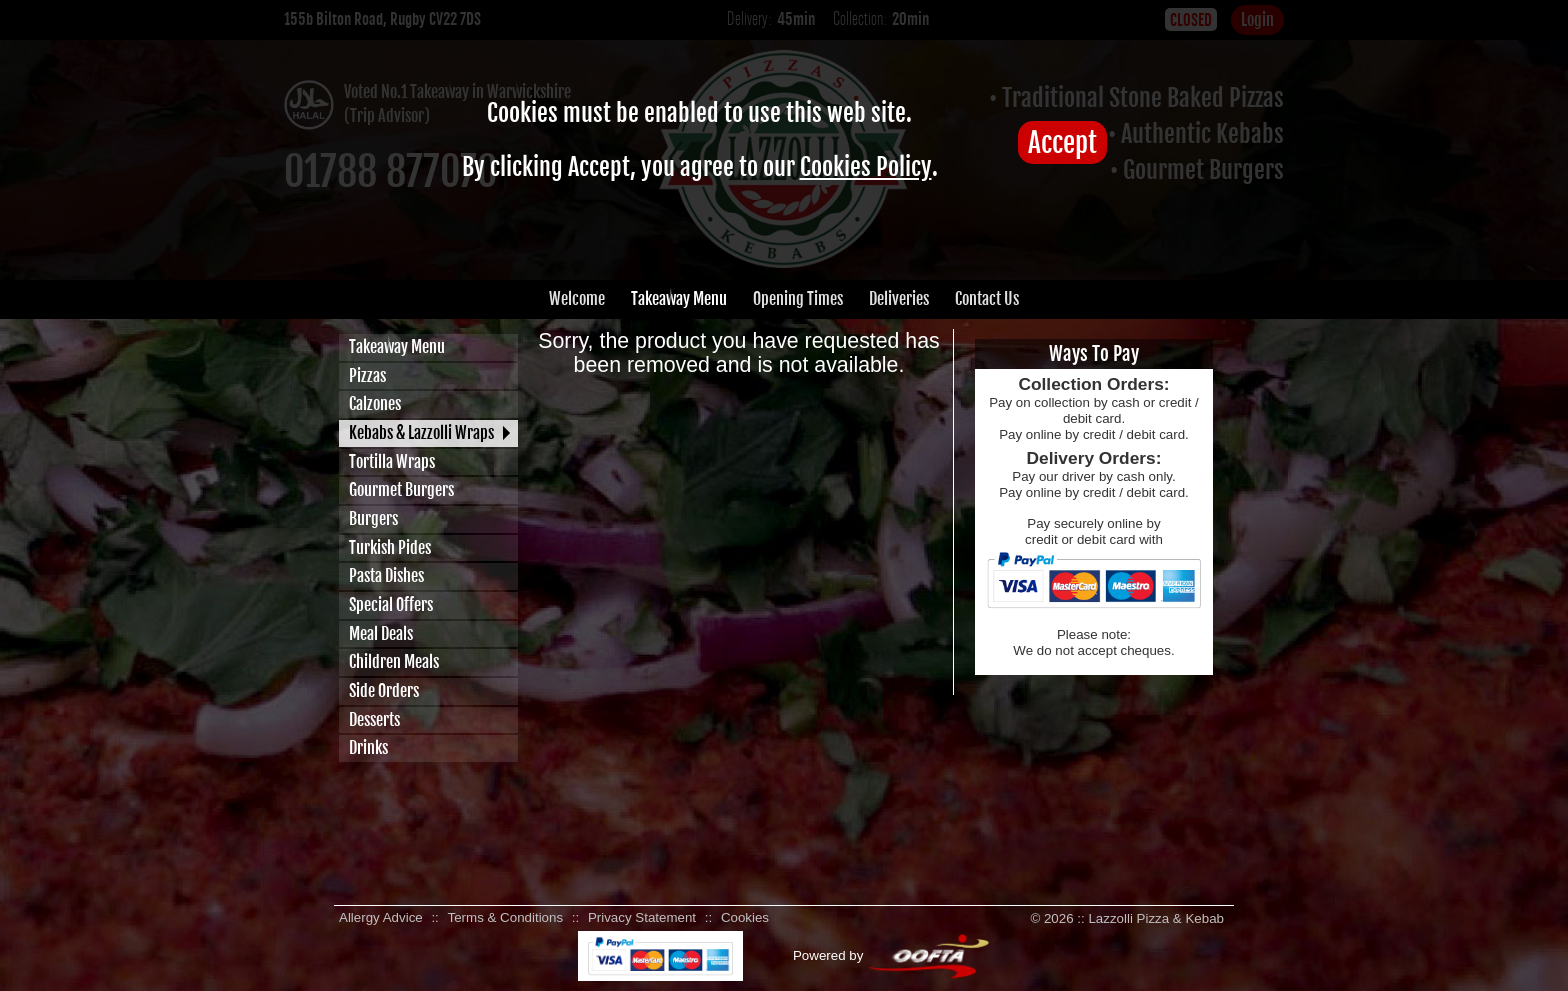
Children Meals (394, 662)
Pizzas (367, 376)
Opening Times (798, 299)
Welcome (577, 299)
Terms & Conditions (506, 917)
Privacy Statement (642, 917)
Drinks (368, 748)
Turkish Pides (390, 548)
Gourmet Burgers (401, 490)
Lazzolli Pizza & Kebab (1156, 918)
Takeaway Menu (679, 299)
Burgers (373, 519)
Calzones (375, 404)
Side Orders (384, 691)
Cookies (745, 917)
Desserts (374, 720)
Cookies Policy (866, 167)
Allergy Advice (381, 917)
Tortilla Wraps (392, 462)
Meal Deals (381, 634)
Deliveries (899, 299)
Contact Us (987, 299)
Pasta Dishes (386, 576)
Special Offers (391, 605)
